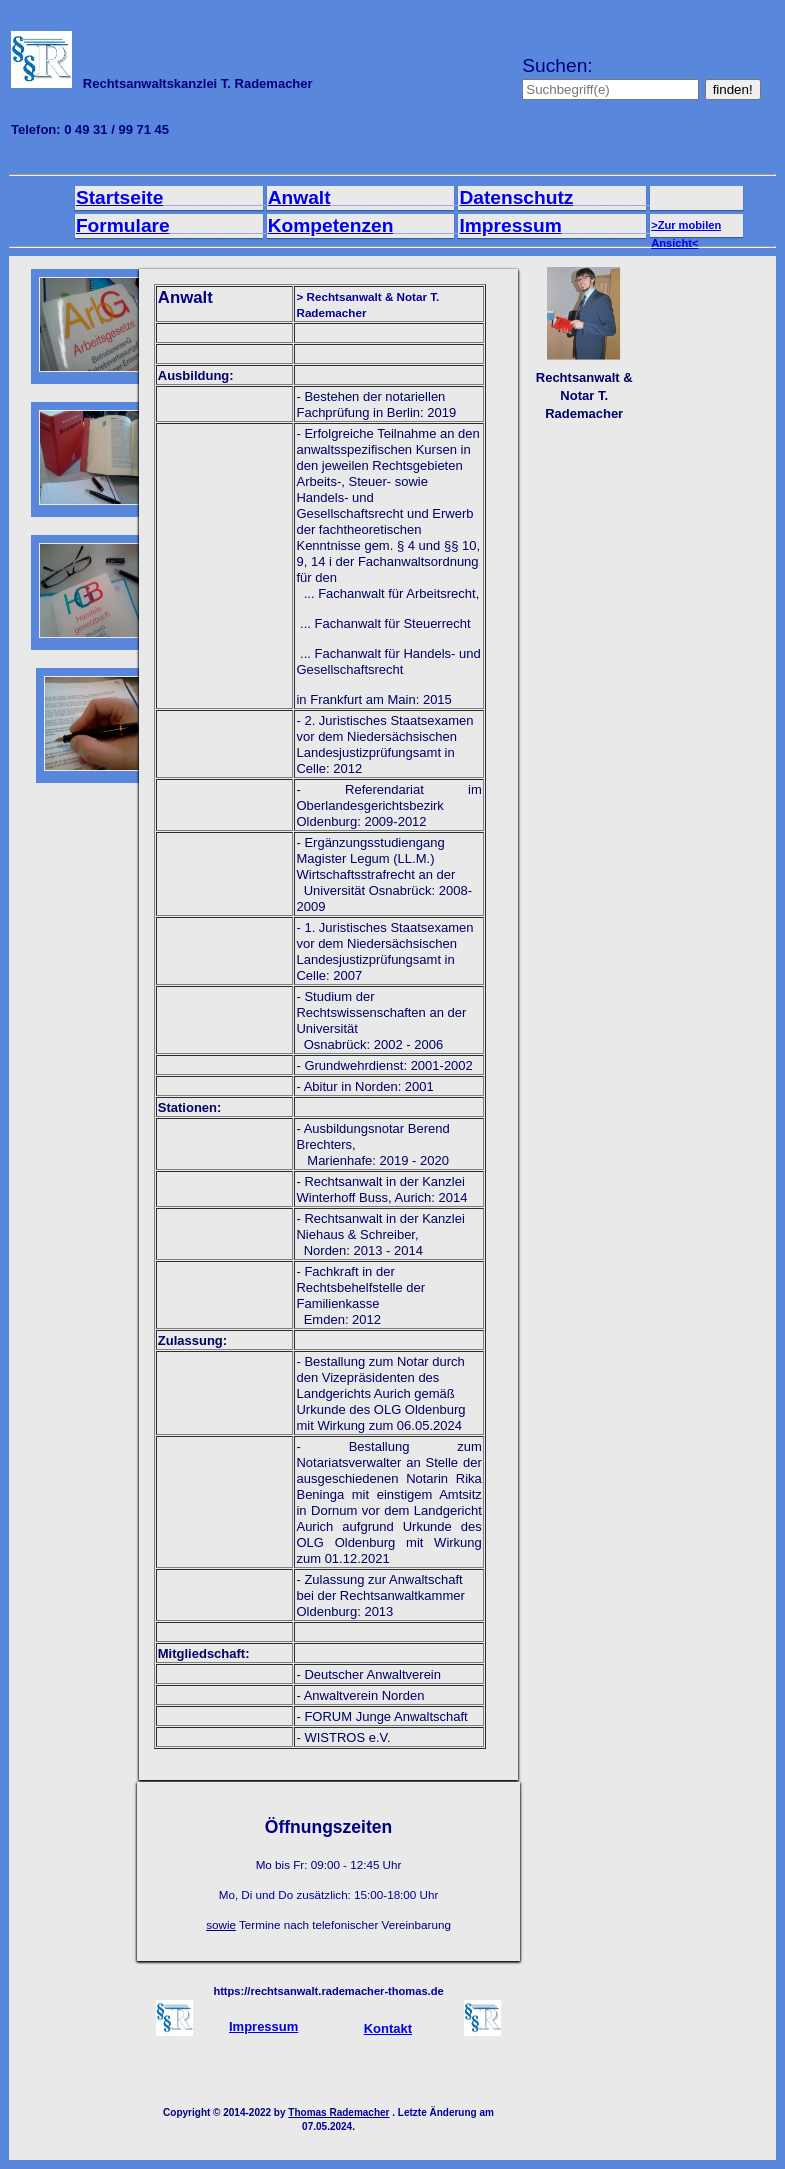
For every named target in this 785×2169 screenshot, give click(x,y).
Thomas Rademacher (338, 2112)
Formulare (192, 225)
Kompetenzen (389, 225)
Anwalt (374, 197)
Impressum (569, 225)
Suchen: (613, 76)
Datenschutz (574, 197)
